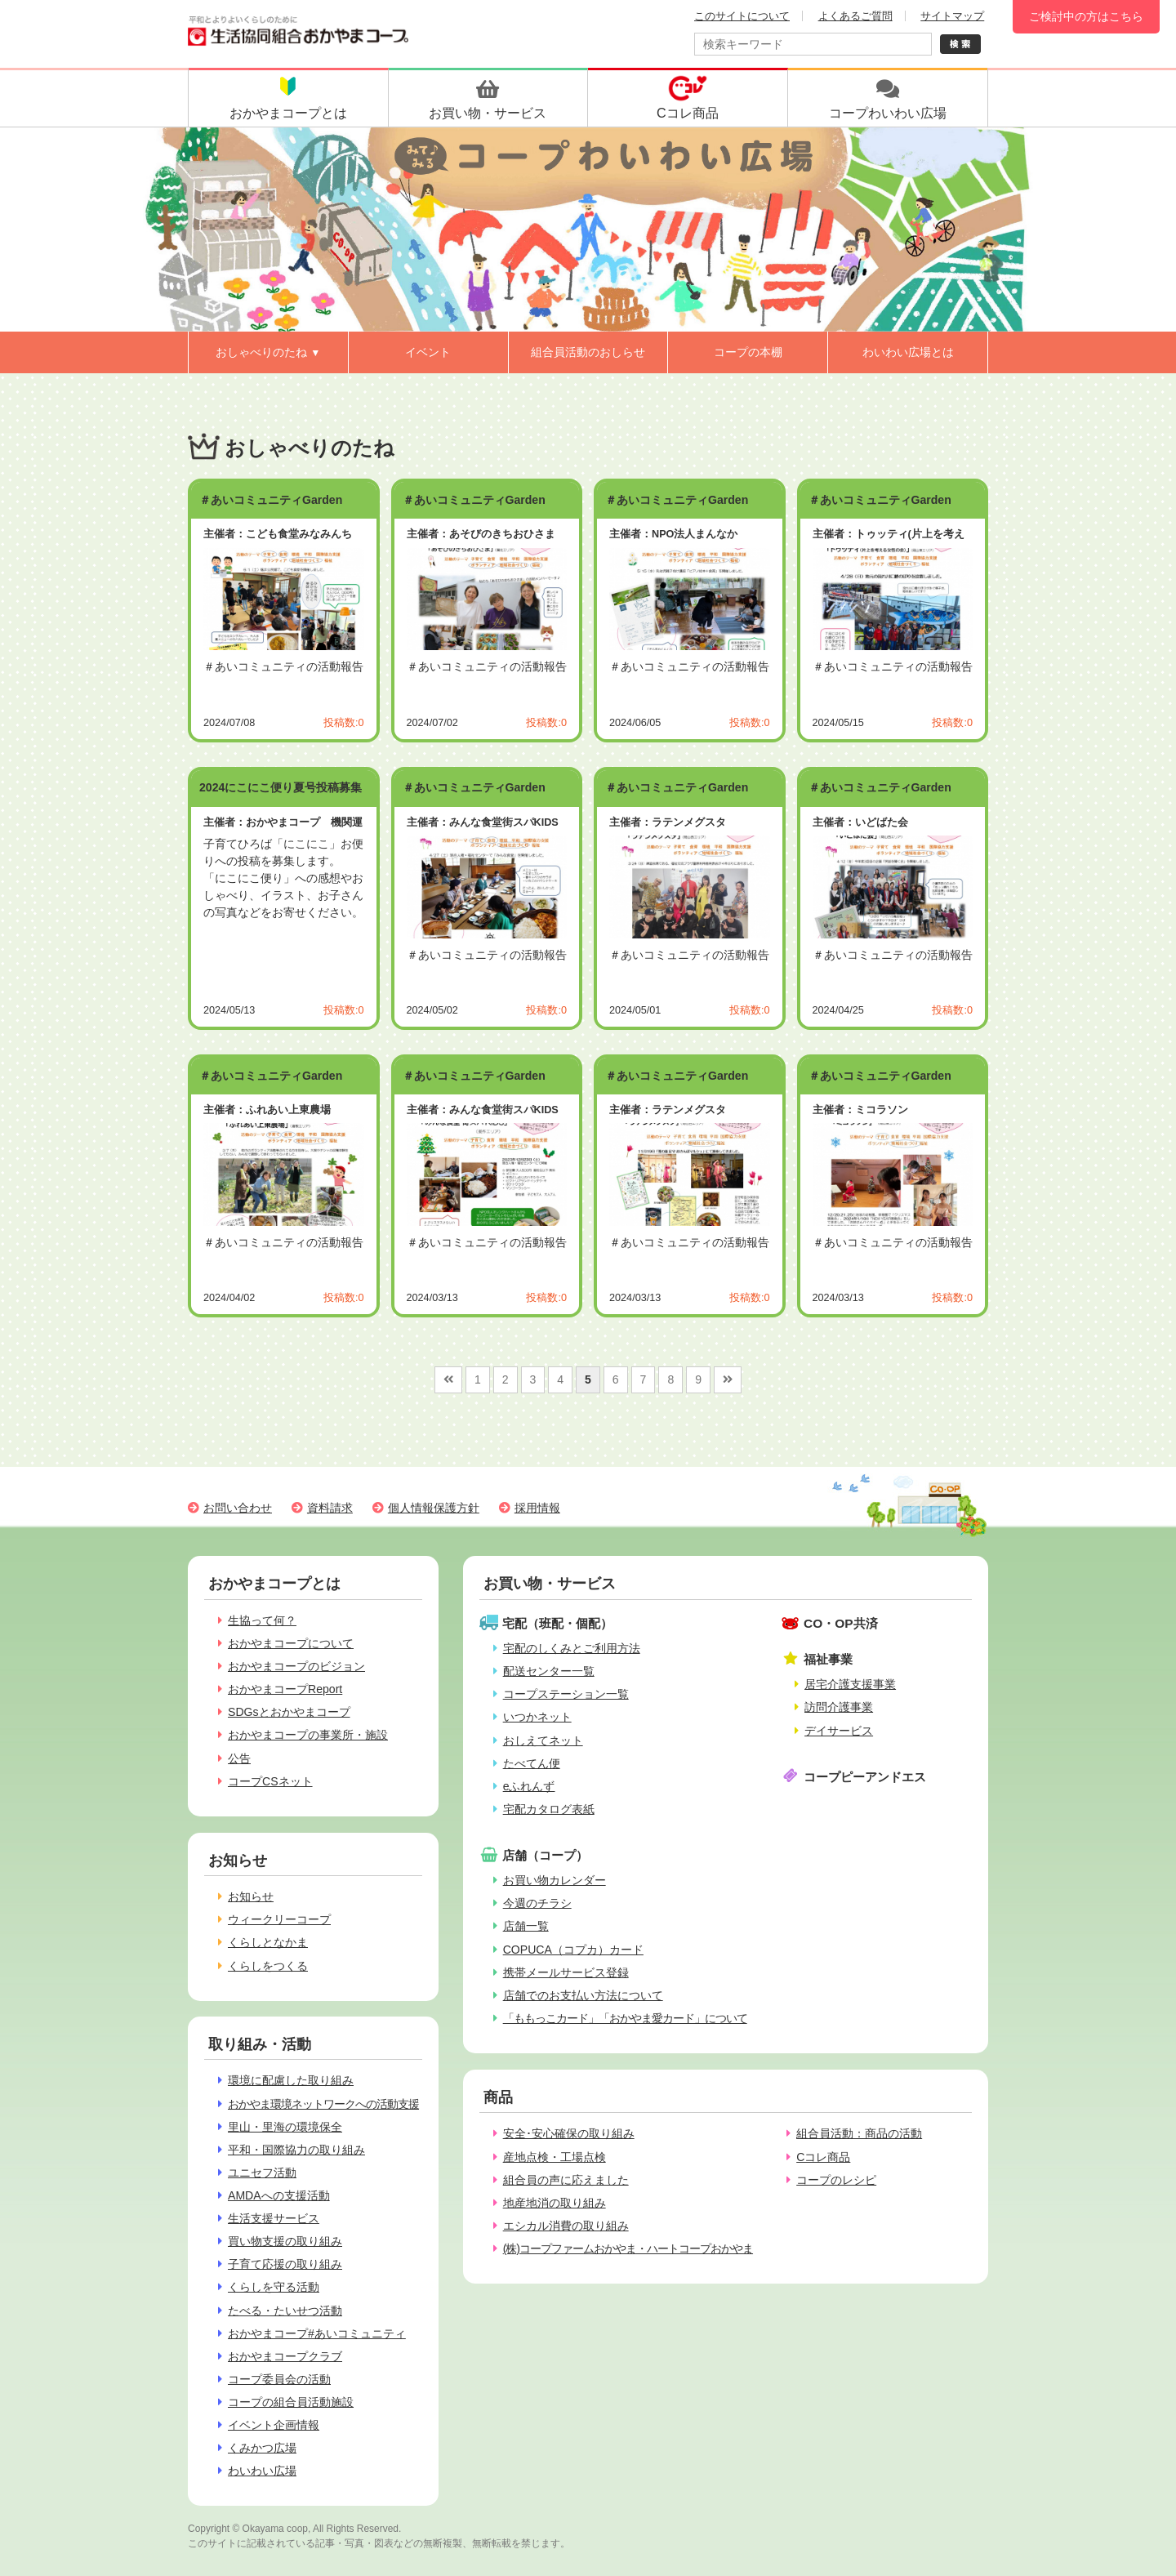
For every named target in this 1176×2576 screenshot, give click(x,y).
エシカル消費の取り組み (566, 2225)
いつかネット (537, 1716)
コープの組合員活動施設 (291, 2402)
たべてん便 (531, 1763)
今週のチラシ (537, 1903)
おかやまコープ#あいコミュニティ (317, 2333)
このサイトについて (742, 16)
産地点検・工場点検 (554, 2157)
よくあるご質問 (855, 16)
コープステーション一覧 (566, 1693)
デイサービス (838, 1730)
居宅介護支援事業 (850, 1684)
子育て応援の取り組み (285, 2264)
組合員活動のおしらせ (588, 352)
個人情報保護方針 (433, 1507)
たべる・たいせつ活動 (285, 2310)
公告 (239, 1758)
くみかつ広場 (262, 2447)
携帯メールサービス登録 (566, 1972)
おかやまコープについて (291, 1643)
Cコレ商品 (823, 2157)
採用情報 (537, 1507)
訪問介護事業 (838, 1707)
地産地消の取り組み (554, 2202)
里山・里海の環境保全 (285, 2126)
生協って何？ (262, 1620)
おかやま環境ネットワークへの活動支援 (323, 2103)
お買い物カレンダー (554, 1880)
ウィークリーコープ (279, 1919)
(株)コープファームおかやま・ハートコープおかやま (628, 2248)
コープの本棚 (748, 352)
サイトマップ (952, 16)
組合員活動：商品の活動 (859, 2133)
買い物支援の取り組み (285, 2241)
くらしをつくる (268, 1965)
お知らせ (251, 1896)
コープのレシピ (836, 2179)
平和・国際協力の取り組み (296, 2149)
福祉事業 (828, 1659)
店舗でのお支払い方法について (583, 1995)
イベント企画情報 (273, 2424)
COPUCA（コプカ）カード (573, 1949)
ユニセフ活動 (262, 2172)
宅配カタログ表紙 (549, 1809)
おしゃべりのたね (268, 352)
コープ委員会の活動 (279, 2379)
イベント (428, 352)
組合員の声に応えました (566, 2179)
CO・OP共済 (841, 1623)
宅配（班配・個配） (557, 1623)
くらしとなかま (268, 1942)
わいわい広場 (262, 2470)
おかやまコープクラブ (285, 2356)
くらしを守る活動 (273, 2286)
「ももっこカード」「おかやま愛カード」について (625, 2018)
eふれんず (529, 1786)
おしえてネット (543, 1740)
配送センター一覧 (549, 1671)
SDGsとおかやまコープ (289, 1711)
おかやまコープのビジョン (296, 1666)
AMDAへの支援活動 (279, 2195)
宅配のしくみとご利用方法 (571, 1648)
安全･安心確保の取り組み (569, 2133)
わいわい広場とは (908, 352)
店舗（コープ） (545, 1855)
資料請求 (330, 1507)
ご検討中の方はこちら (1086, 16)
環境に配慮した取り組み (291, 2080)
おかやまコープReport (285, 1689)
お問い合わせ (237, 1507)
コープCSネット (270, 1781)
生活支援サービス (273, 2218)
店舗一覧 (526, 1925)
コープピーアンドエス (865, 1777)
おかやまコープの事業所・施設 (308, 1734)
